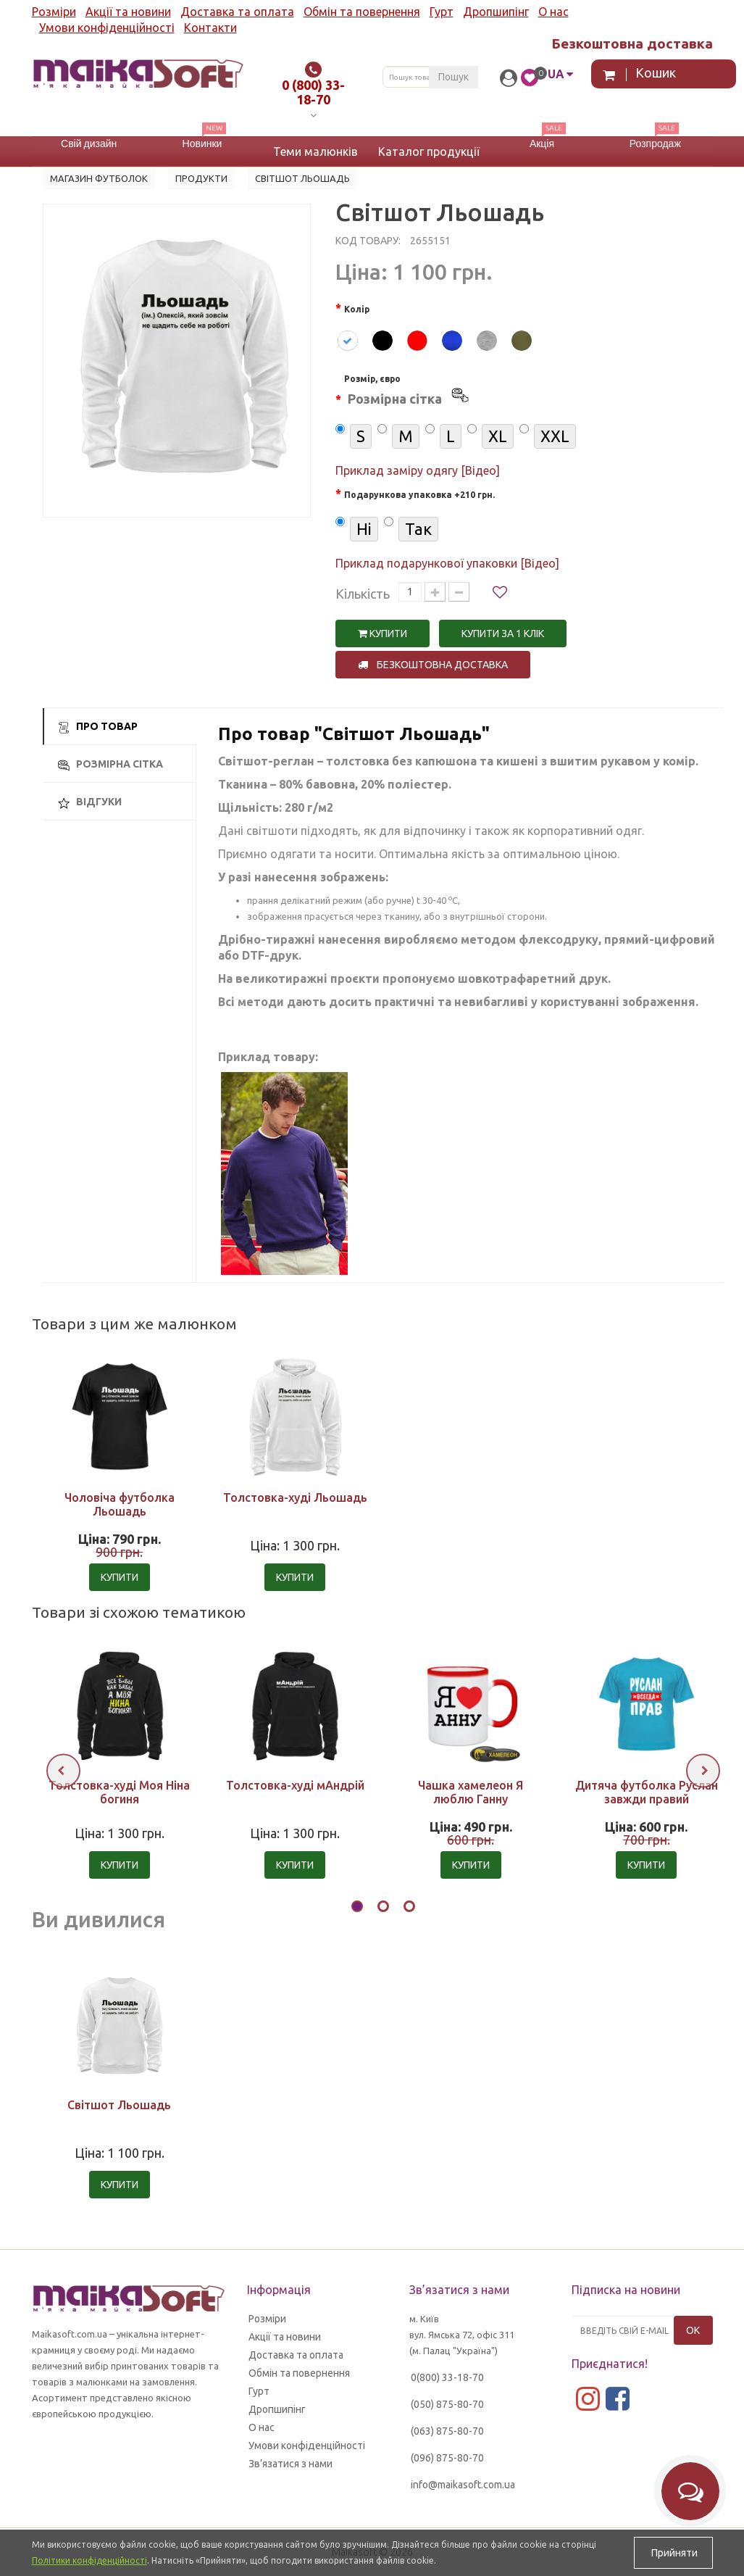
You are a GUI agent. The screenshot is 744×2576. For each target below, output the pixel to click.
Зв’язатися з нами (290, 2463)
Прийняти (673, 2553)
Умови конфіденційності (107, 27)
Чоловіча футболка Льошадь (119, 1504)
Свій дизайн (89, 143)
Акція (542, 143)
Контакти (210, 27)
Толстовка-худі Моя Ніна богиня (119, 1792)
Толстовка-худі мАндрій (295, 1785)
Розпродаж (655, 143)
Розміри (54, 11)
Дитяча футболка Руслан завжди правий (646, 1792)
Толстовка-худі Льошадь (295, 1497)
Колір (356, 309)
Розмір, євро (407, 392)
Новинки (202, 143)
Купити (382, 633)
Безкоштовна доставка (433, 664)
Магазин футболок (99, 178)
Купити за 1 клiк (502, 633)
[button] (357, 1908)
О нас (553, 11)
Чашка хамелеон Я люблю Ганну (470, 1792)
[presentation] (63, 1770)
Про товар (98, 726)
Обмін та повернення (362, 11)
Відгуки (90, 802)
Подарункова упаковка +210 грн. (419, 494)
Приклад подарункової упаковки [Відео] (447, 563)
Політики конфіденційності (89, 2560)
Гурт (441, 11)
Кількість (362, 593)
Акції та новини (128, 11)
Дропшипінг (496, 11)
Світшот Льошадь (119, 2104)
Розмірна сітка (110, 764)
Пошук (453, 77)
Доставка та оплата (237, 11)
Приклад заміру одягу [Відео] (417, 470)
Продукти (201, 178)
